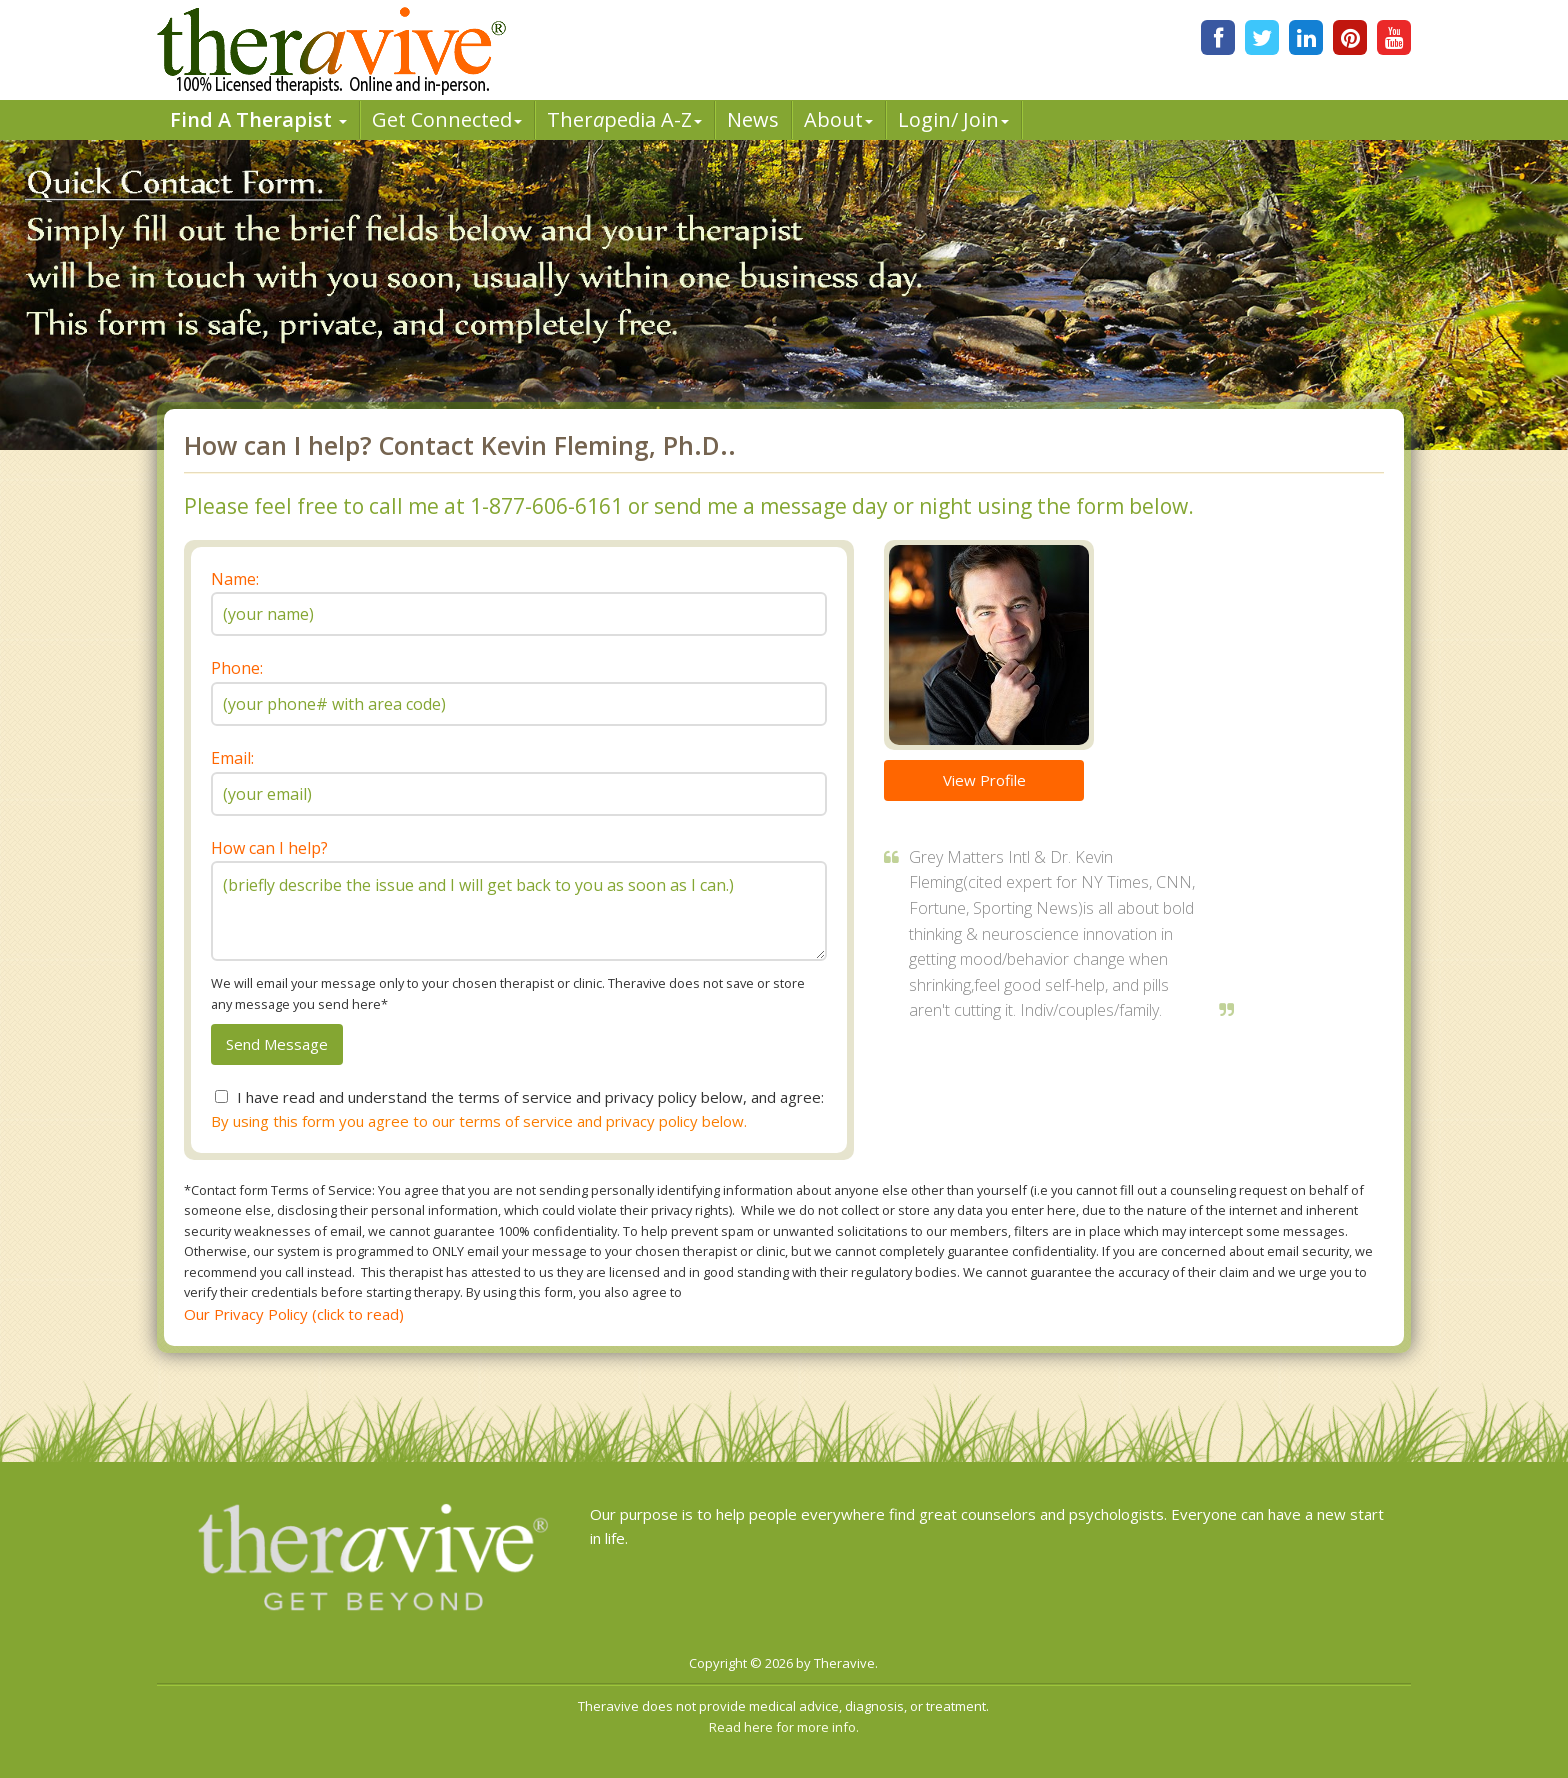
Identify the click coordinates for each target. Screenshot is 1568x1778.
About (838, 119)
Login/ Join (953, 119)
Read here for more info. (784, 1727)
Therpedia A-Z (624, 119)
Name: (235, 579)
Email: (232, 758)
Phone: (237, 668)
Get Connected (447, 119)
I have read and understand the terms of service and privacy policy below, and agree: (530, 1097)
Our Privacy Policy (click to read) (294, 1314)
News (753, 119)
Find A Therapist (258, 119)
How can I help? (269, 848)
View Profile (984, 780)
